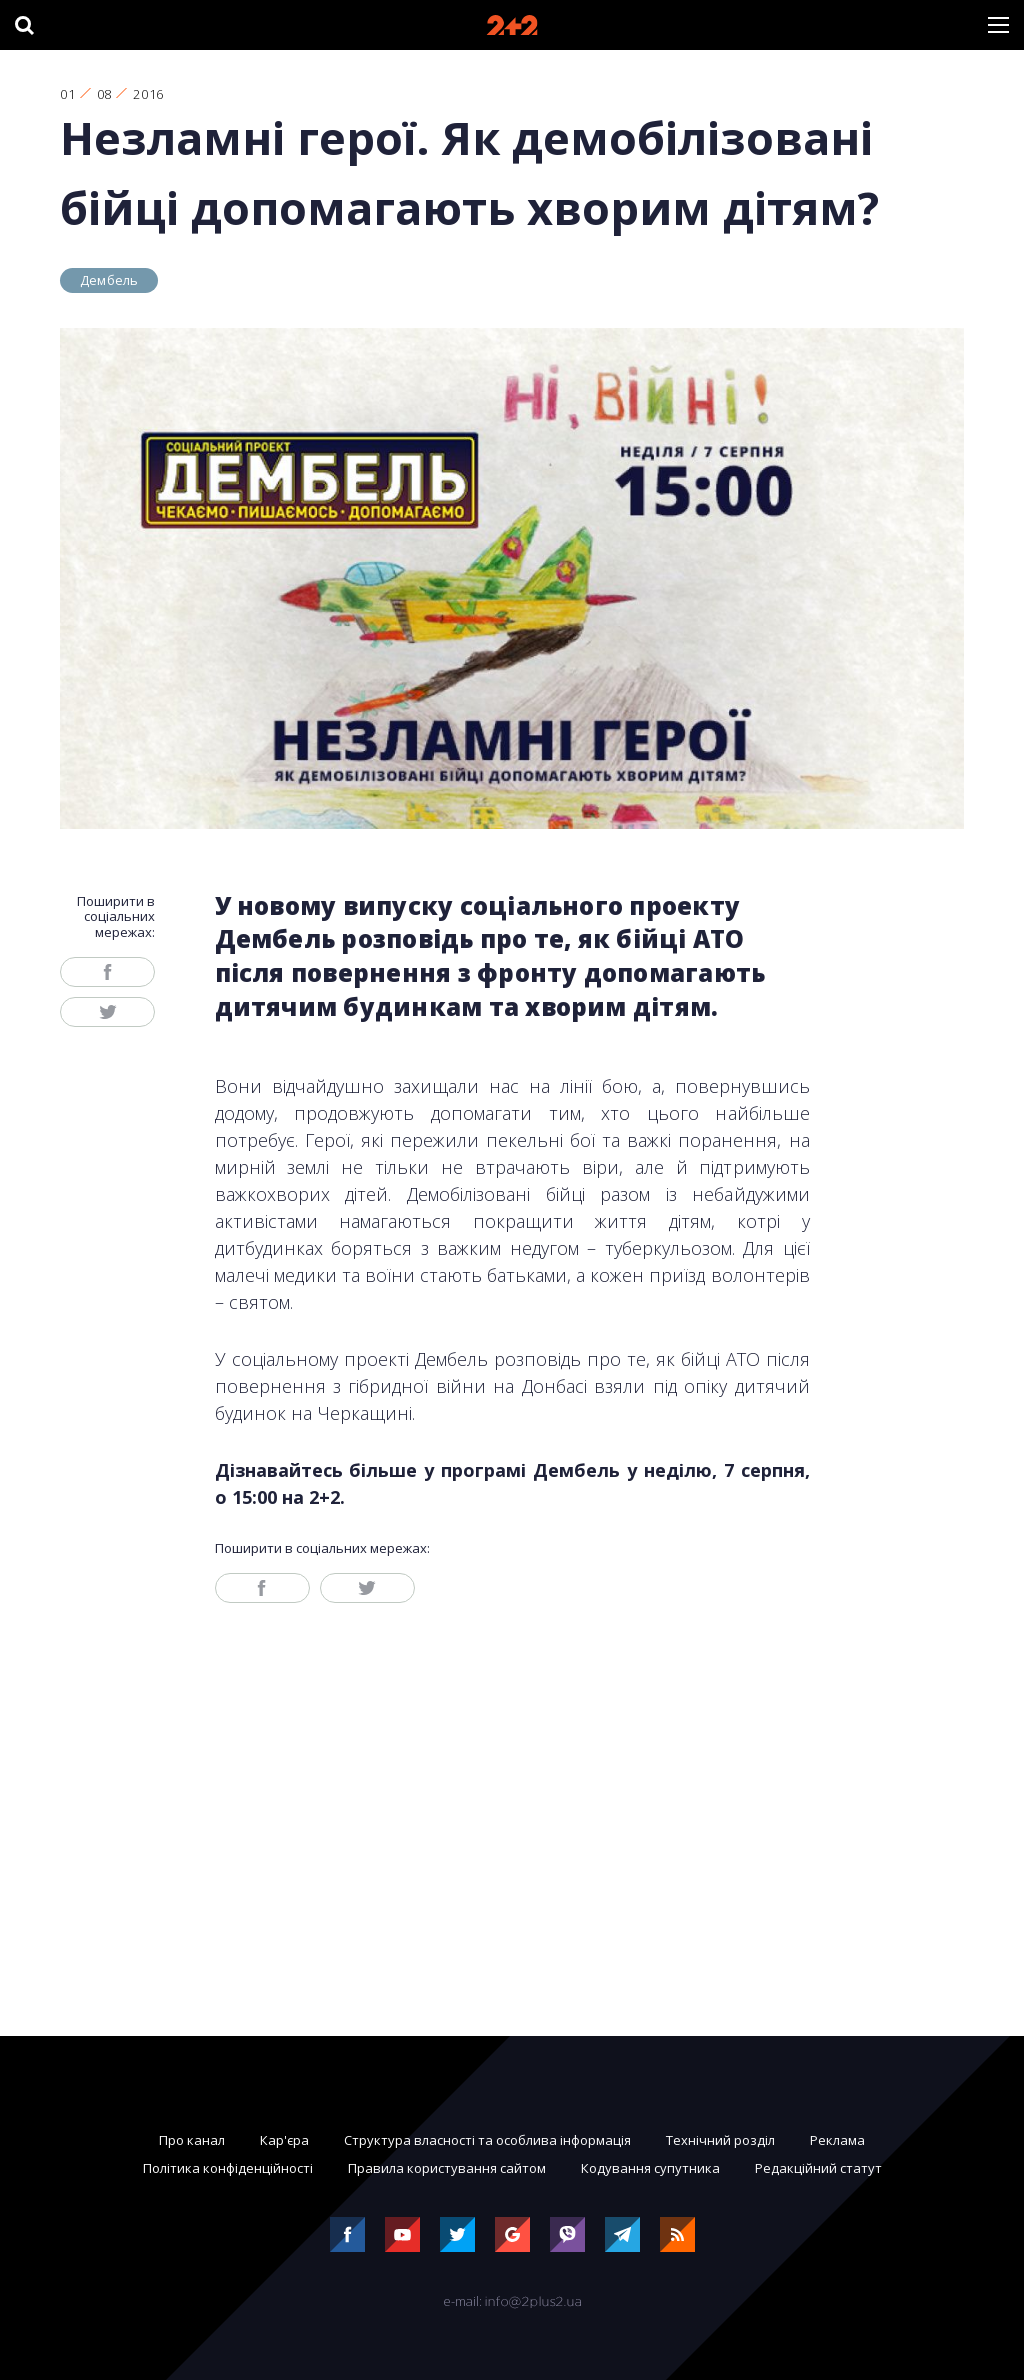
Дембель (109, 280)
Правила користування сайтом (447, 2168)
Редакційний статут (818, 2168)
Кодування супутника (650, 2168)
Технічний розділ (720, 2140)
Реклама (837, 2140)
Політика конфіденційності (228, 2168)
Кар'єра (284, 2140)
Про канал (192, 2140)
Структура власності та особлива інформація (487, 2140)
